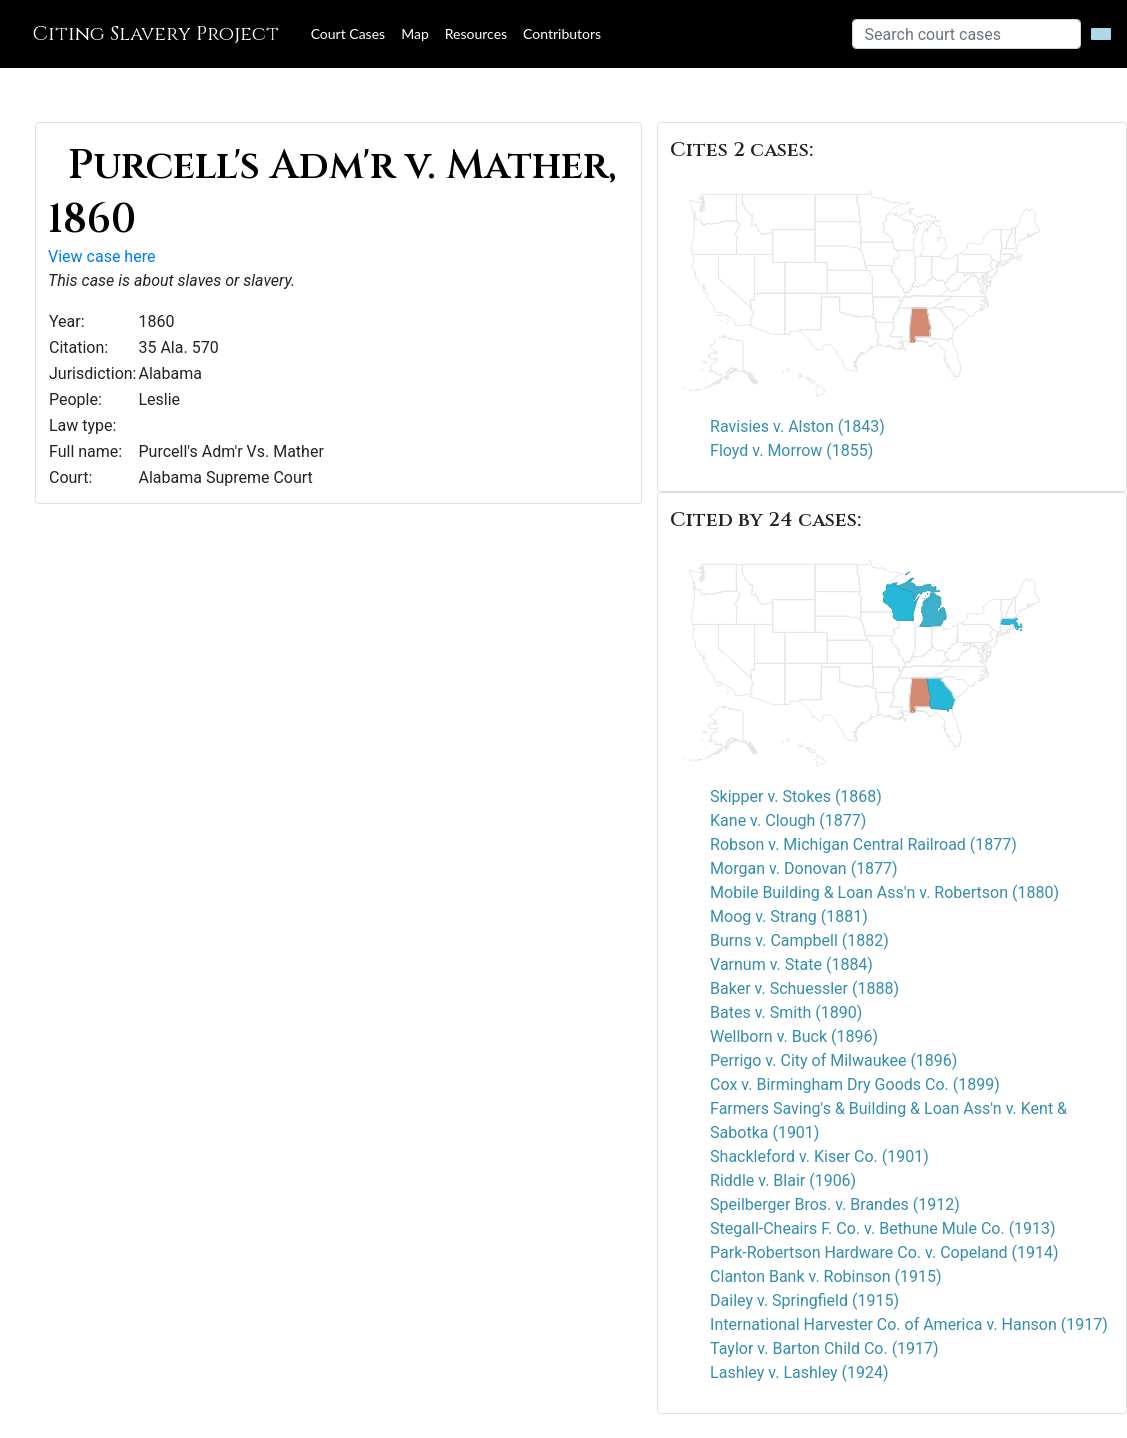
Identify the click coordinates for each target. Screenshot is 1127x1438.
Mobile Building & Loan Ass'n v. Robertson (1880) (884, 892)
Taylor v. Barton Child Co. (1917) (824, 1348)
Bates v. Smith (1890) (786, 1012)
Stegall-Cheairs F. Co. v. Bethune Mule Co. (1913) (883, 1228)
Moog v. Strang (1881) (789, 916)
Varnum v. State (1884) (791, 964)
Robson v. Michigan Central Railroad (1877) (863, 844)
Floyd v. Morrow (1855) (791, 450)
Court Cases (348, 33)
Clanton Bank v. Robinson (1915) (825, 1276)
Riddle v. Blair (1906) (783, 1180)
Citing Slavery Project (155, 33)
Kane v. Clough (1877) (788, 820)
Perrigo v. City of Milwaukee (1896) (833, 1060)
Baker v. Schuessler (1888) (804, 988)
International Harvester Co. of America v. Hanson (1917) (909, 1324)
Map (415, 33)
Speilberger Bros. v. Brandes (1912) (835, 1204)
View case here (101, 256)
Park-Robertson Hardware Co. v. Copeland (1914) (884, 1252)
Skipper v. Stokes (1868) (796, 796)
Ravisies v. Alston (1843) (797, 426)
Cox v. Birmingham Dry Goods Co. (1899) (855, 1084)
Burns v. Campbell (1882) (799, 940)
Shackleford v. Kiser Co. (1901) (819, 1156)
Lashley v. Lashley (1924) (799, 1372)
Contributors (562, 33)
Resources (476, 33)
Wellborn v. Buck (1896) (794, 1036)
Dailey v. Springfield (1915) (804, 1300)
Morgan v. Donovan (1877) (804, 868)
